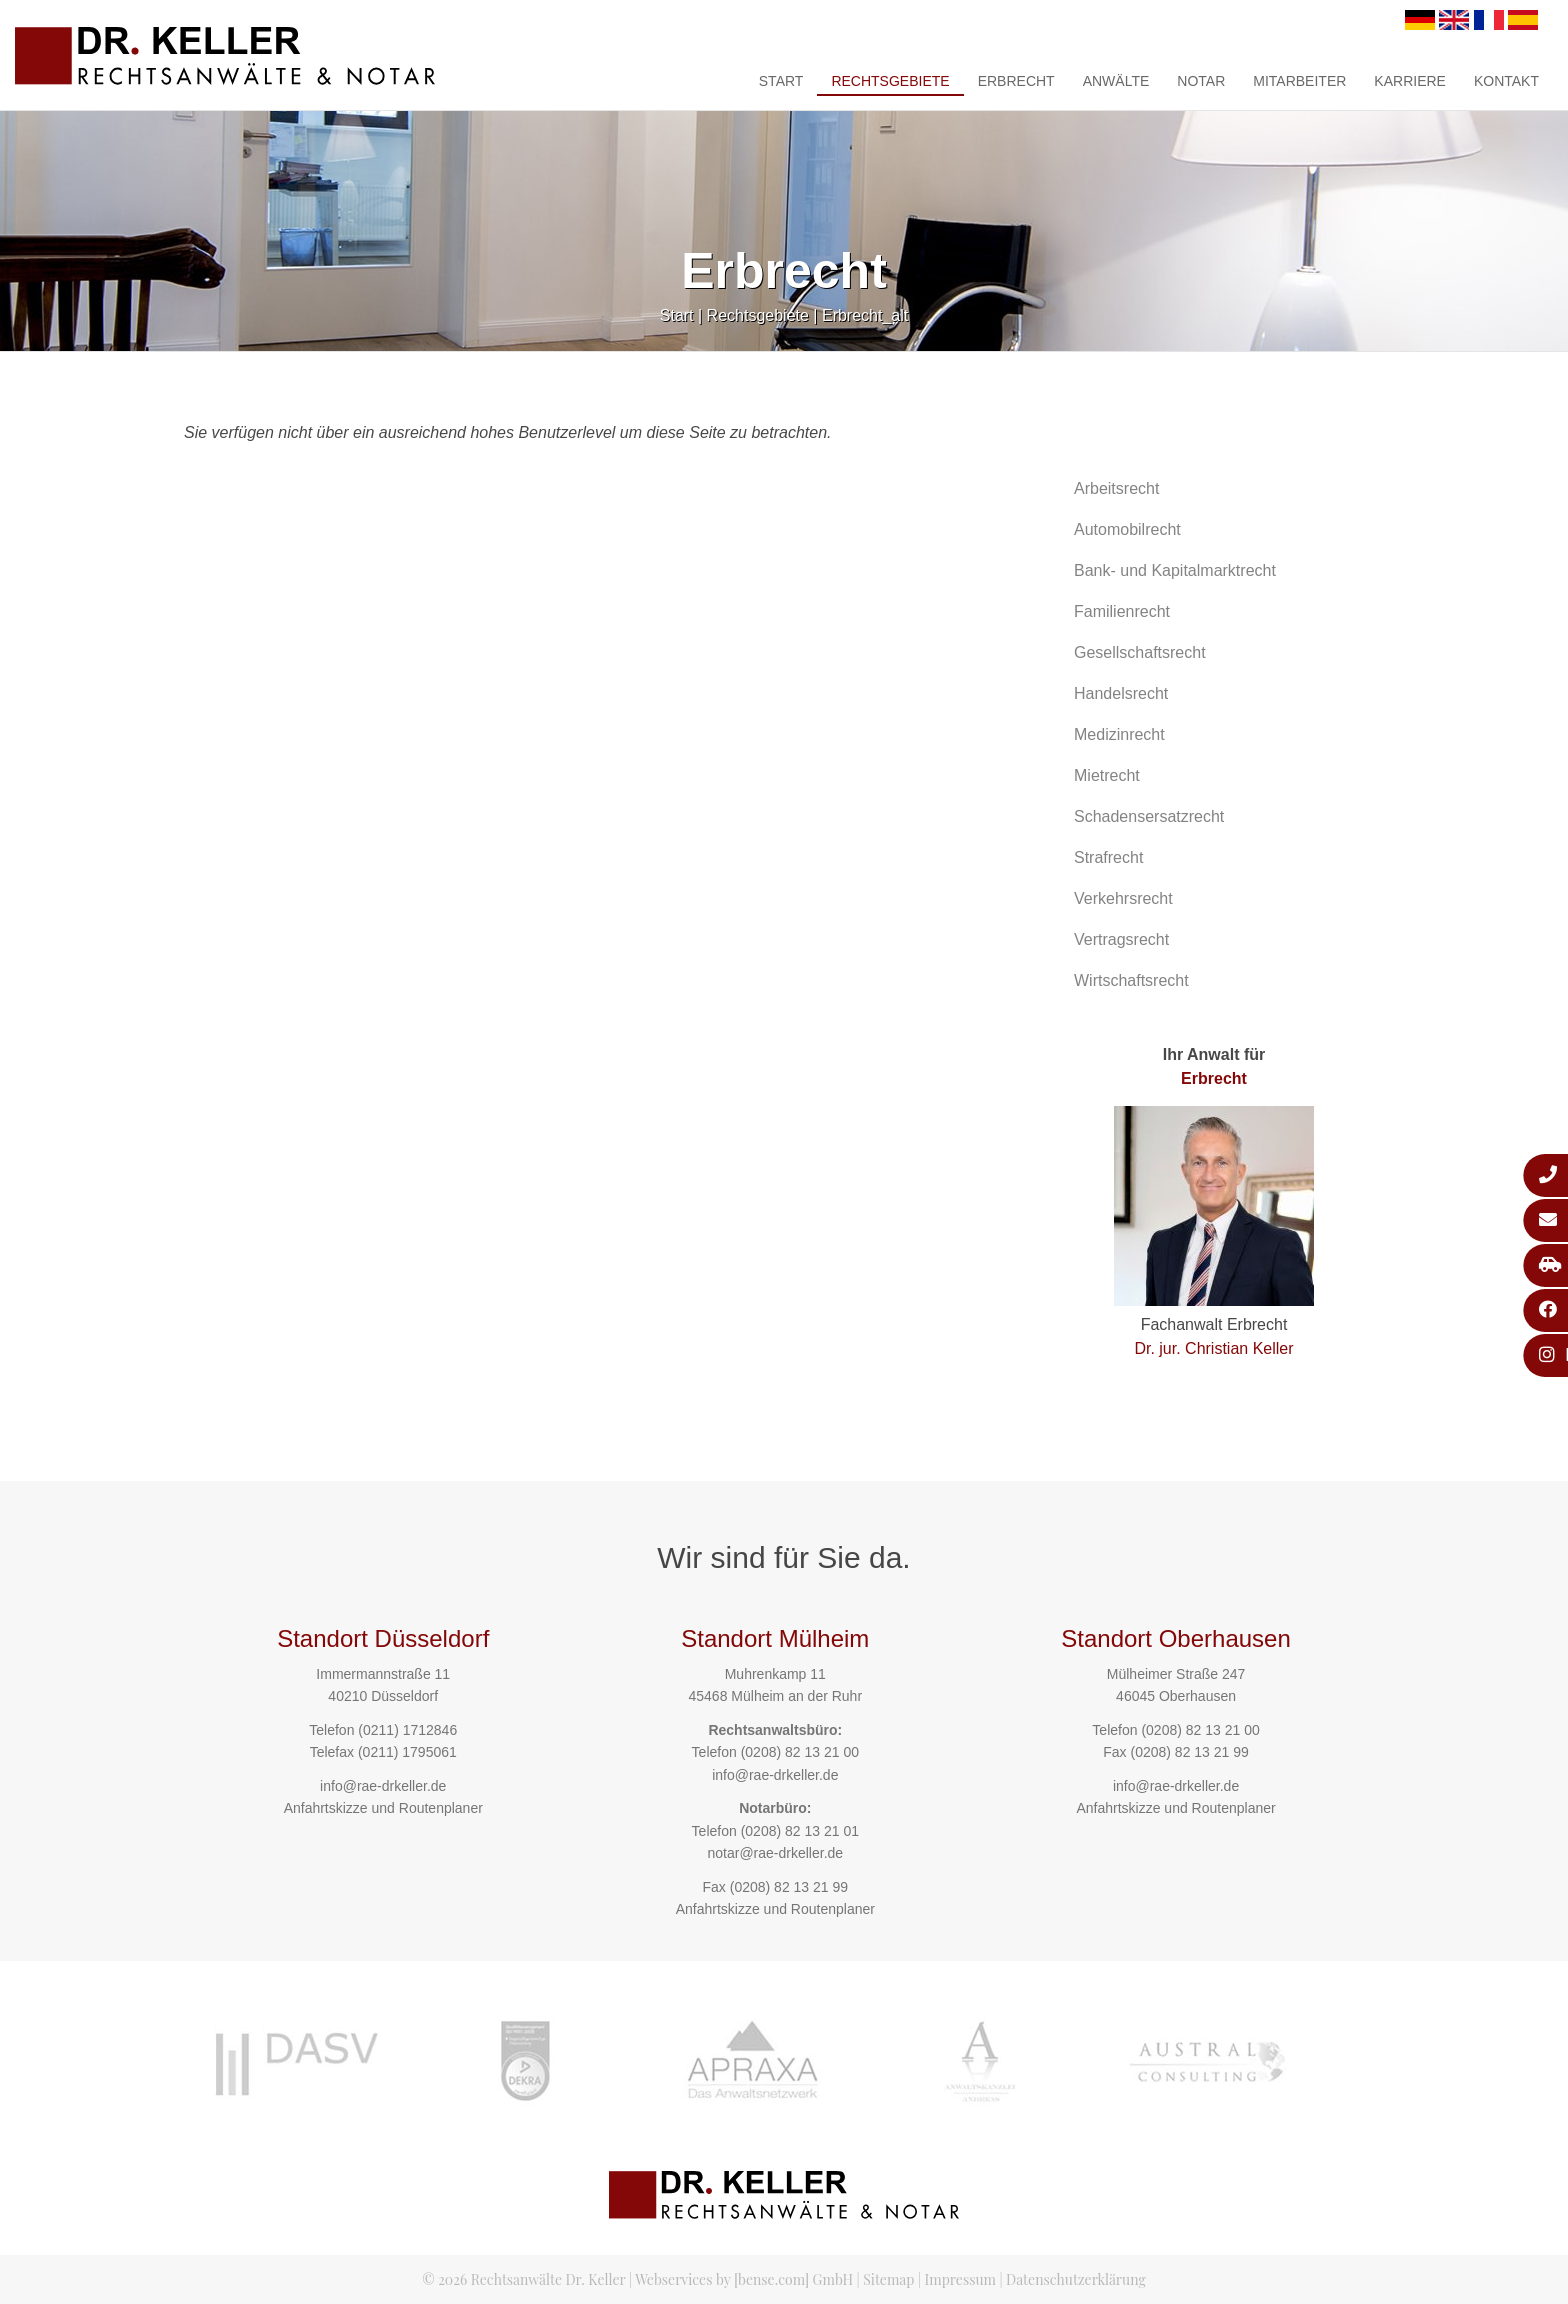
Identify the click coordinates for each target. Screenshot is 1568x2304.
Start (781, 81)
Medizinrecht (1119, 734)
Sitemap (888, 2279)
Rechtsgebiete (890, 81)
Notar (1201, 81)
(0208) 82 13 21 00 (800, 1752)
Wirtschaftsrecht (1131, 980)
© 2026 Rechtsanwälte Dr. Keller (523, 2279)
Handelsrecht (1121, 693)
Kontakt (1506, 81)
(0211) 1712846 (407, 1730)
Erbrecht (1016, 81)
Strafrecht (1108, 857)
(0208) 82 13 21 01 (800, 1831)
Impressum (960, 2279)
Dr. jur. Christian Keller (1213, 1348)
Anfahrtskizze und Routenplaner (383, 1808)
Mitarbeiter (1299, 81)
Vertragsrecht (1121, 939)
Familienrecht (1122, 611)
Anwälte (1116, 81)
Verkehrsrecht (1123, 898)
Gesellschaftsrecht (1140, 652)
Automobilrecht (1127, 529)
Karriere (1410, 81)
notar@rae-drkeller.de (775, 1853)
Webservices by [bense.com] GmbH (744, 2279)
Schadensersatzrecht (1149, 816)
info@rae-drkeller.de (383, 1786)
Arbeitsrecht (1116, 488)
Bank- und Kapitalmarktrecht (1175, 570)
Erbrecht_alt (865, 315)
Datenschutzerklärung (1076, 2279)
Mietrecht (1107, 775)
